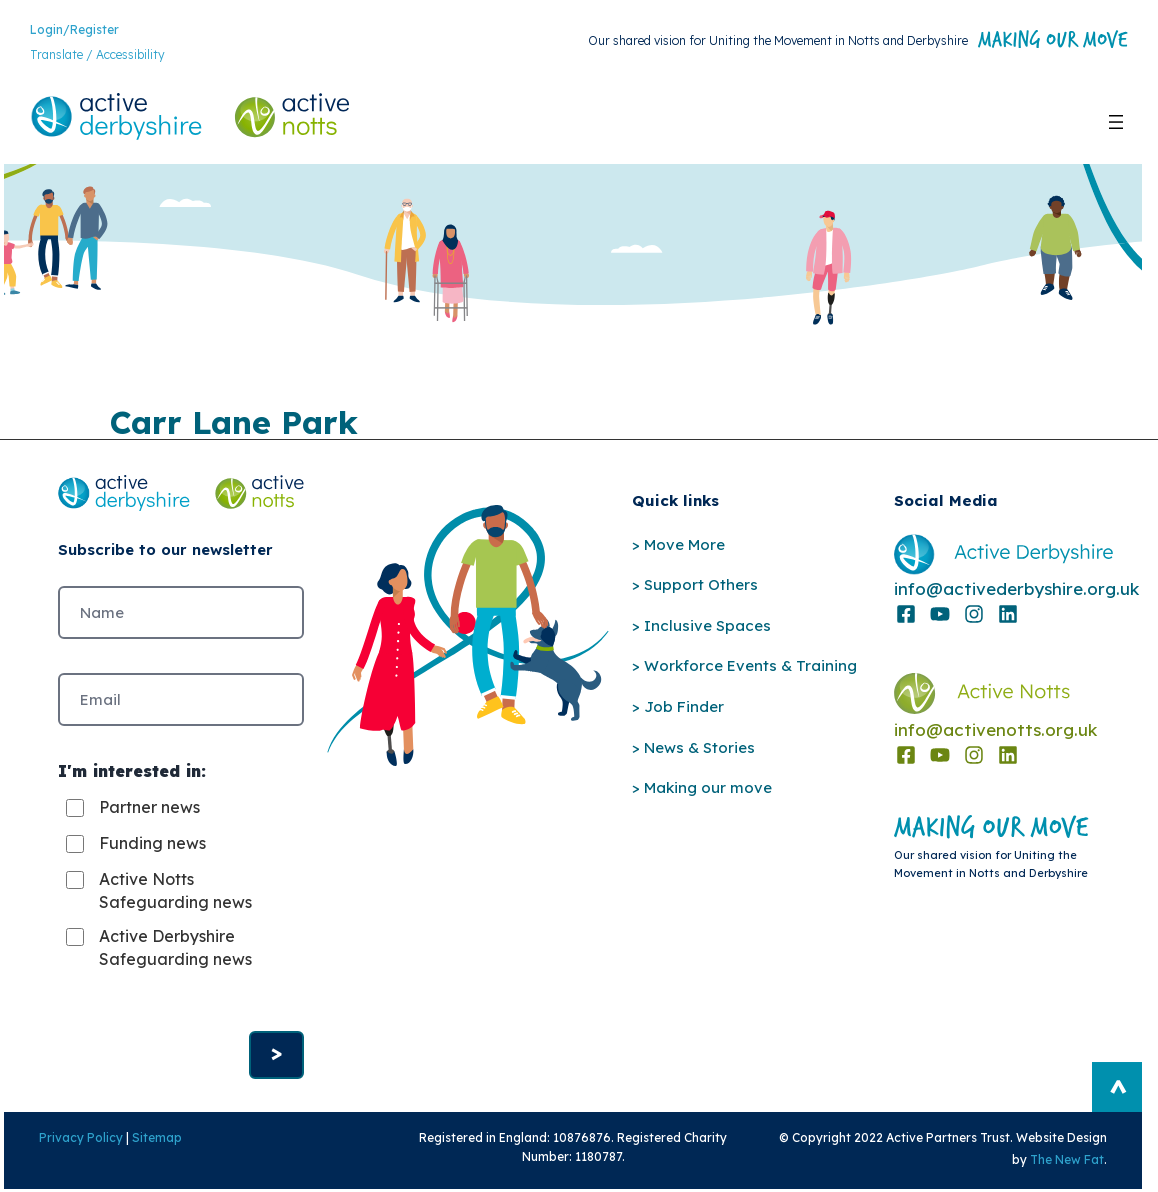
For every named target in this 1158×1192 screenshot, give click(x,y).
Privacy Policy (78, 1139)
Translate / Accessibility (97, 55)
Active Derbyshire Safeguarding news (175, 949)
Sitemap (154, 1139)
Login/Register (74, 29)
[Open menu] (1116, 122)
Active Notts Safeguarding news (175, 892)
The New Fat (1070, 1162)
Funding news (152, 845)
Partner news (149, 809)
